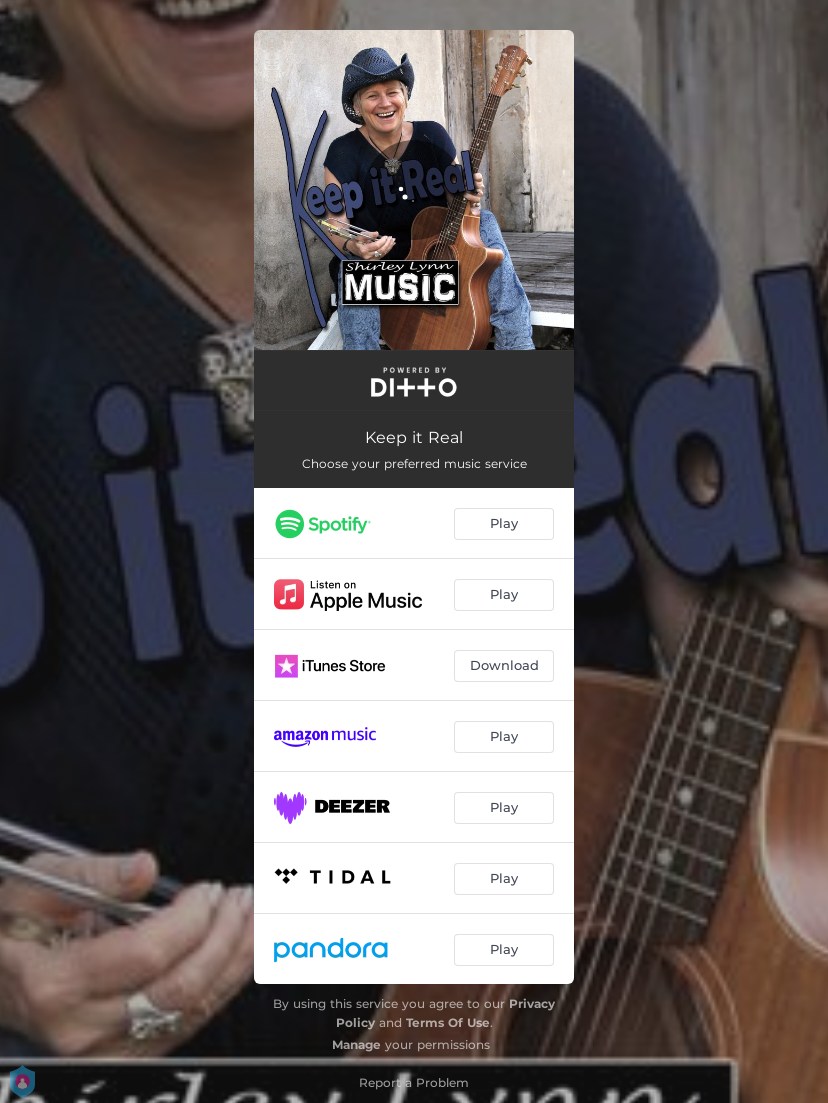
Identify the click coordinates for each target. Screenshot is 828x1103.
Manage (356, 1044)
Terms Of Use (448, 1022)
